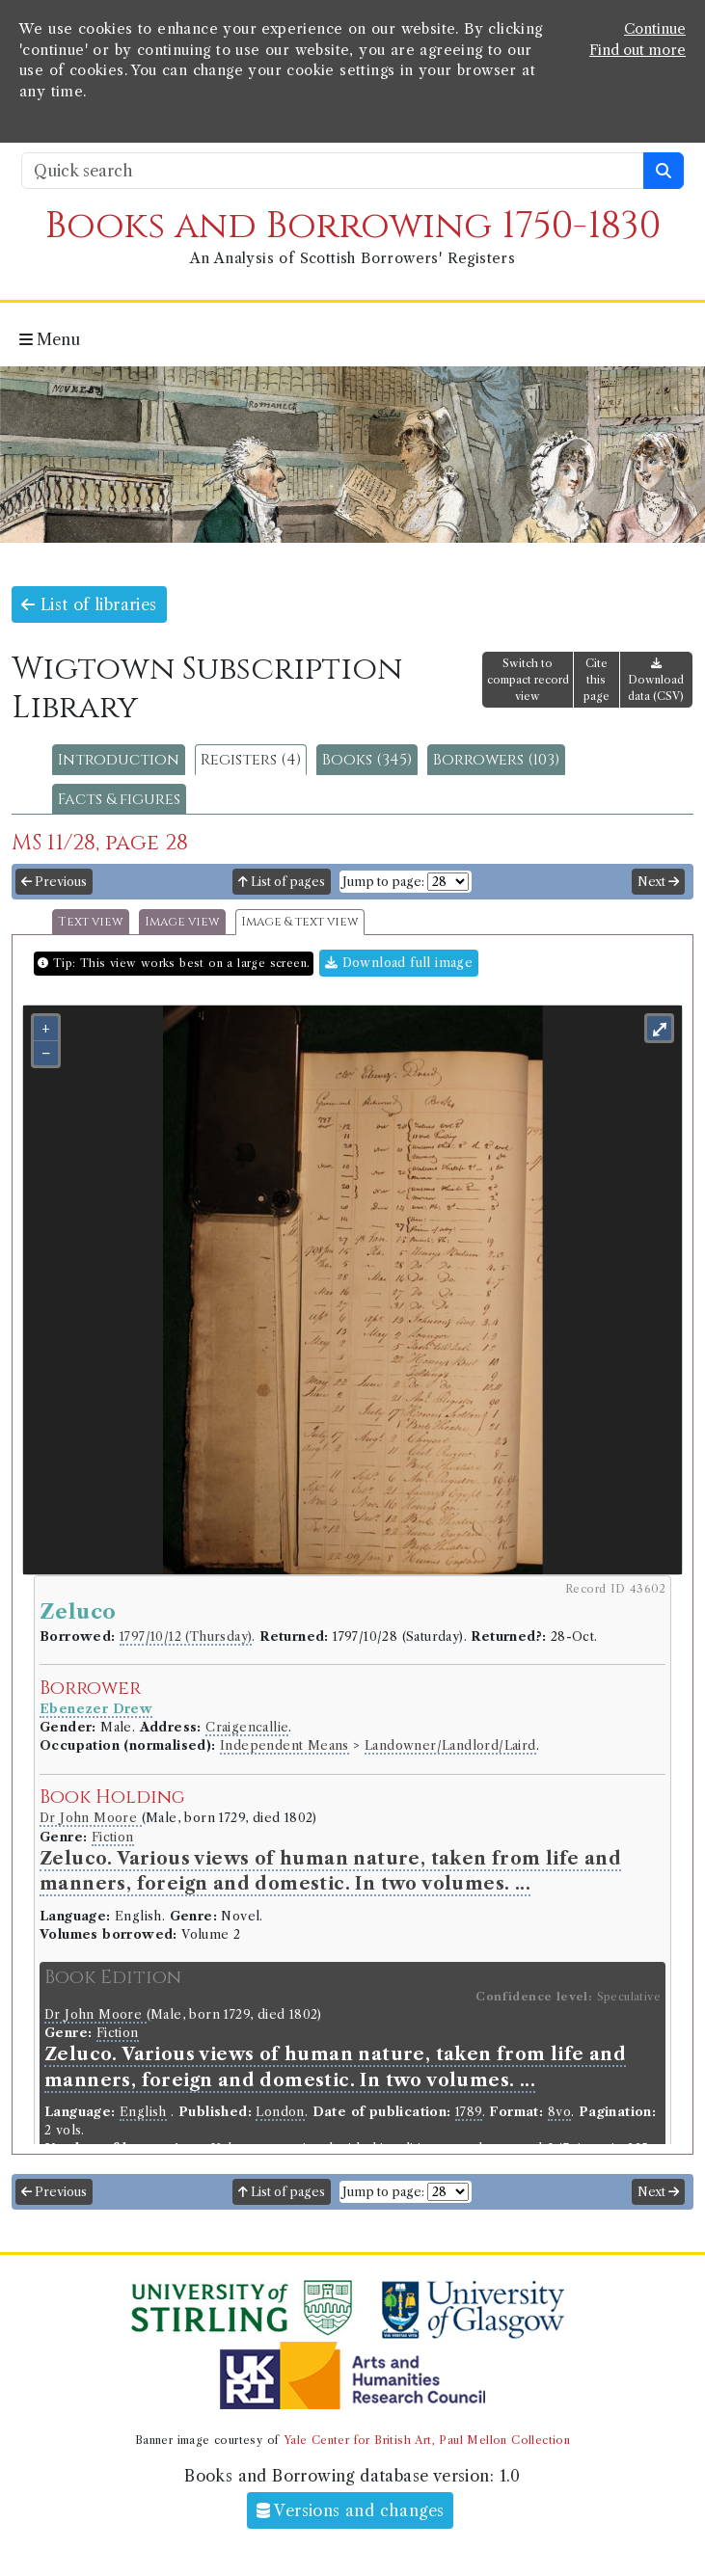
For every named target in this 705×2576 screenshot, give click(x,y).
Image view (182, 922)
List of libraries (89, 604)
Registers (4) (251, 759)
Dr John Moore (91, 1818)
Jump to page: (383, 881)
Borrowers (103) (496, 759)
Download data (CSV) (656, 680)
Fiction (113, 1837)
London (280, 2112)
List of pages (281, 881)
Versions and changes (351, 2510)
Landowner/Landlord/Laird (450, 1745)
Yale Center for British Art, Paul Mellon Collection (427, 2440)
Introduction (118, 759)
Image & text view (300, 922)
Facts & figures (119, 799)
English (143, 2112)
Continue (655, 29)
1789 (468, 2112)
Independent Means (284, 1745)
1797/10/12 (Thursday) (186, 1636)
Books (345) (367, 759)
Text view (90, 922)
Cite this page (596, 680)
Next (658, 881)
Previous (54, 881)
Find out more (637, 50)
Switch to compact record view (528, 680)
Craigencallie (246, 1727)
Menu (49, 339)
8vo (559, 2112)
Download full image (399, 962)
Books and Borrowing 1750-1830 (353, 226)
